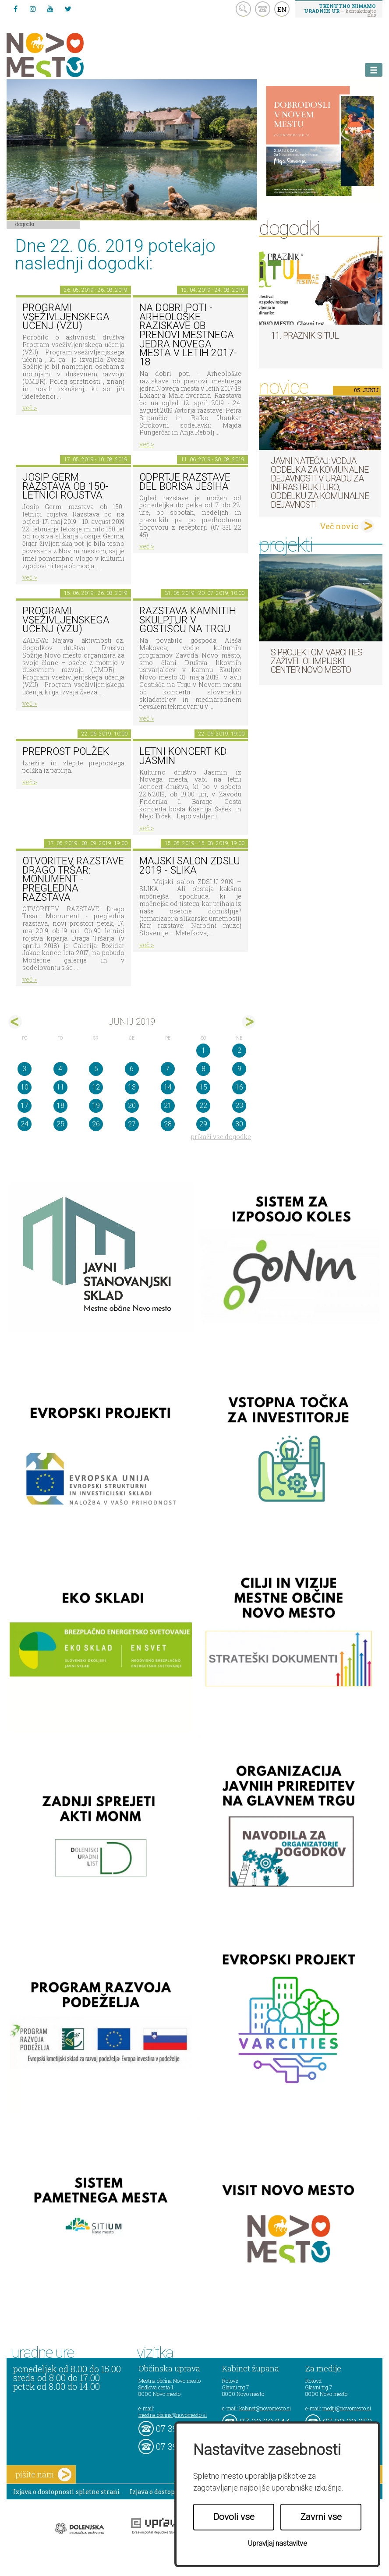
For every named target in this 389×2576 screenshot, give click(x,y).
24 (24, 1124)
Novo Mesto (66, 55)
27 (132, 1124)
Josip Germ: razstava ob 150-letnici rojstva (65, 486)
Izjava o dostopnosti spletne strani (66, 2492)
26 (96, 1124)
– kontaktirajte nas (340, 10)
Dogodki (25, 224)
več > (29, 407)
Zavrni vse (321, 2517)
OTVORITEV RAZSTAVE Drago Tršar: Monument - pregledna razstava (73, 879)
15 (203, 1087)
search (243, 9)
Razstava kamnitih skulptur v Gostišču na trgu (187, 620)
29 (203, 1124)
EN (282, 9)
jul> (248, 1022)
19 (96, 1105)
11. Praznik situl (305, 335)
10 (24, 1087)
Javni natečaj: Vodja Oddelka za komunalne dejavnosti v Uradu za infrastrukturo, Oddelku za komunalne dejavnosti (320, 483)
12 (96, 1087)
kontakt (262, 9)
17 (24, 1105)
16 (239, 1087)
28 (168, 1124)
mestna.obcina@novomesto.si (172, 2414)
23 (239, 1105)
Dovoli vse (234, 2517)
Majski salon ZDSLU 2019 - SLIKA (189, 865)
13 (132, 1087)
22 (203, 1105)
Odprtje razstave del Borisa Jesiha (184, 481)
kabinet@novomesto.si (265, 2408)
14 (168, 1087)
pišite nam (43, 2474)
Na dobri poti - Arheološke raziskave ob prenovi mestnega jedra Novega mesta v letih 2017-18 (188, 335)
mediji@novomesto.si (346, 2408)
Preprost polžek (65, 751)
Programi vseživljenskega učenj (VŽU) (66, 317)
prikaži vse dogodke (221, 1136)
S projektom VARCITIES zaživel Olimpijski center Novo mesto (316, 661)
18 (60, 1105)
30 (239, 1124)
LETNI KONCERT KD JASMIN (183, 756)
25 (60, 1124)
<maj (15, 1022)
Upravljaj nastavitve (277, 2543)
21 (168, 1105)
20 (132, 1105)
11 (60, 1087)
